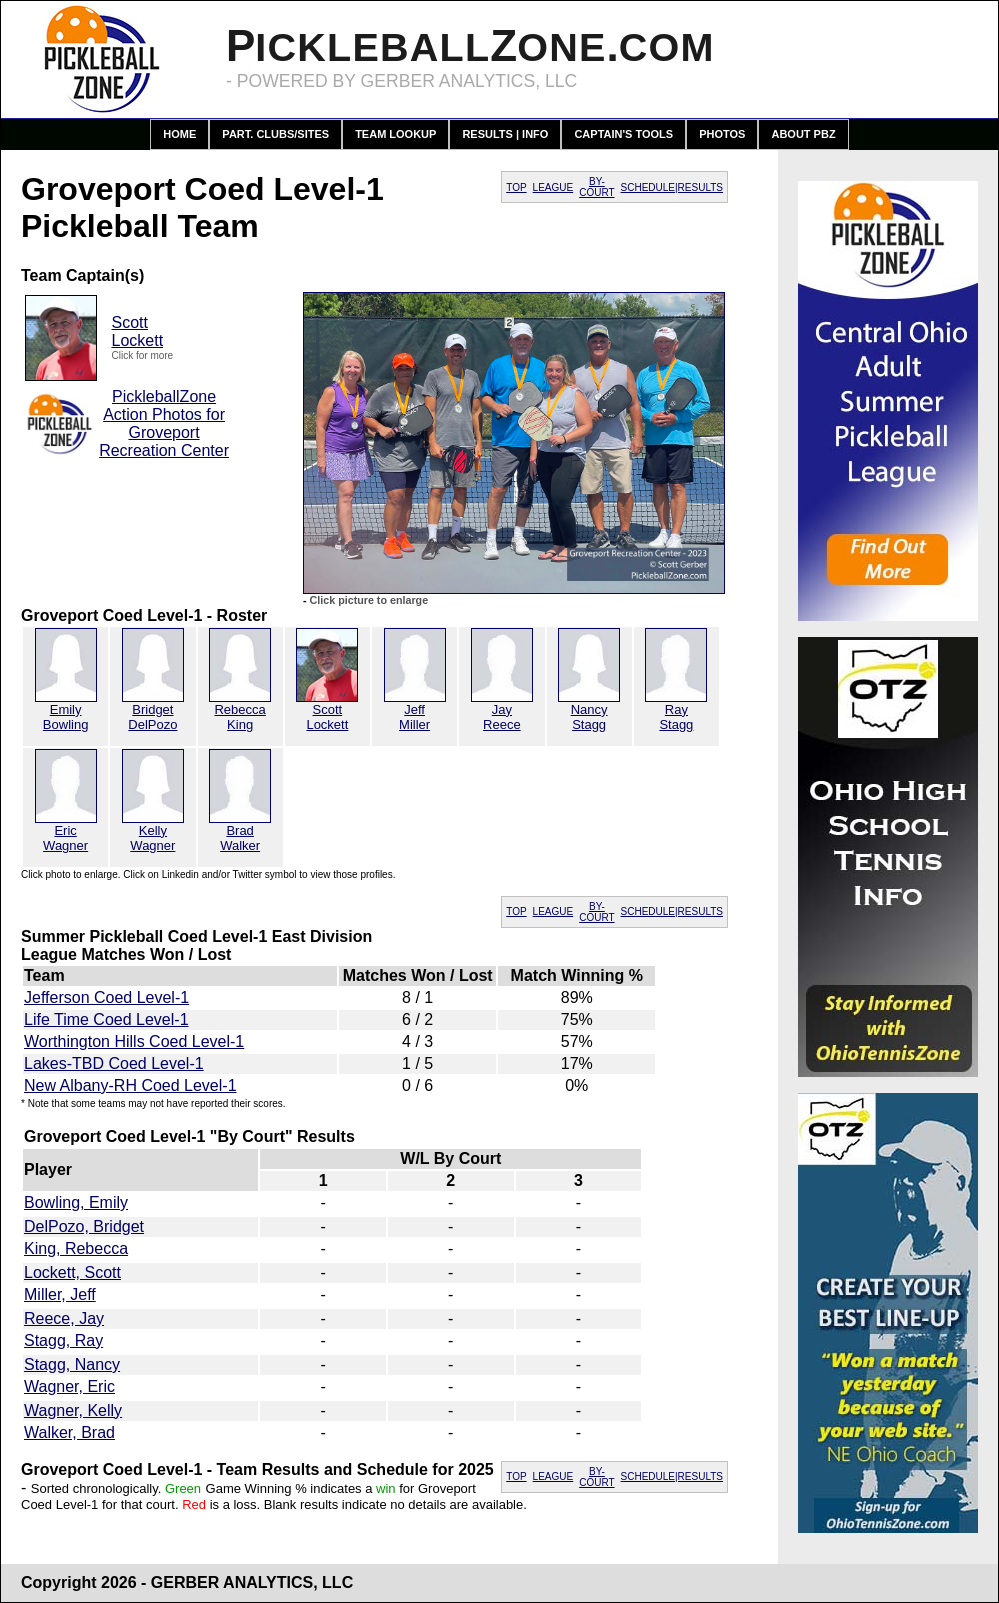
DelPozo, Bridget (84, 1226)
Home (179, 134)
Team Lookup (395, 134)
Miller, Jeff (60, 1294)
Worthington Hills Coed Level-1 (134, 1041)
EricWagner (65, 838)
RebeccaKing (239, 717)
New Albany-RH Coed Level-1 (130, 1085)
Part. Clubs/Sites (275, 134)
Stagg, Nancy (72, 1364)
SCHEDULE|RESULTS (672, 187)
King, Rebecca (76, 1248)
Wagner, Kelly (73, 1410)
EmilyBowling (66, 717)
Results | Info (505, 134)
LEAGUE (553, 187)
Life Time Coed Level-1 (106, 1019)
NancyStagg (589, 717)
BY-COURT (596, 187)
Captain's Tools (623, 134)
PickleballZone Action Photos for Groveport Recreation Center (164, 423)
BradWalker (240, 838)
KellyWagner (152, 838)
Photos (722, 134)
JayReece (502, 717)
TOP (516, 187)
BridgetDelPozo (152, 717)
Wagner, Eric (69, 1386)
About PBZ (803, 134)
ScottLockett (138, 331)
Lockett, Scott (72, 1272)
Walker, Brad (69, 1432)
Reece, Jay (64, 1318)
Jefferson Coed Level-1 (106, 997)
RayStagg (676, 717)
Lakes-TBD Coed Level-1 (114, 1063)
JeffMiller (414, 717)
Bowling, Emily (76, 1202)
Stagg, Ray (63, 1340)
